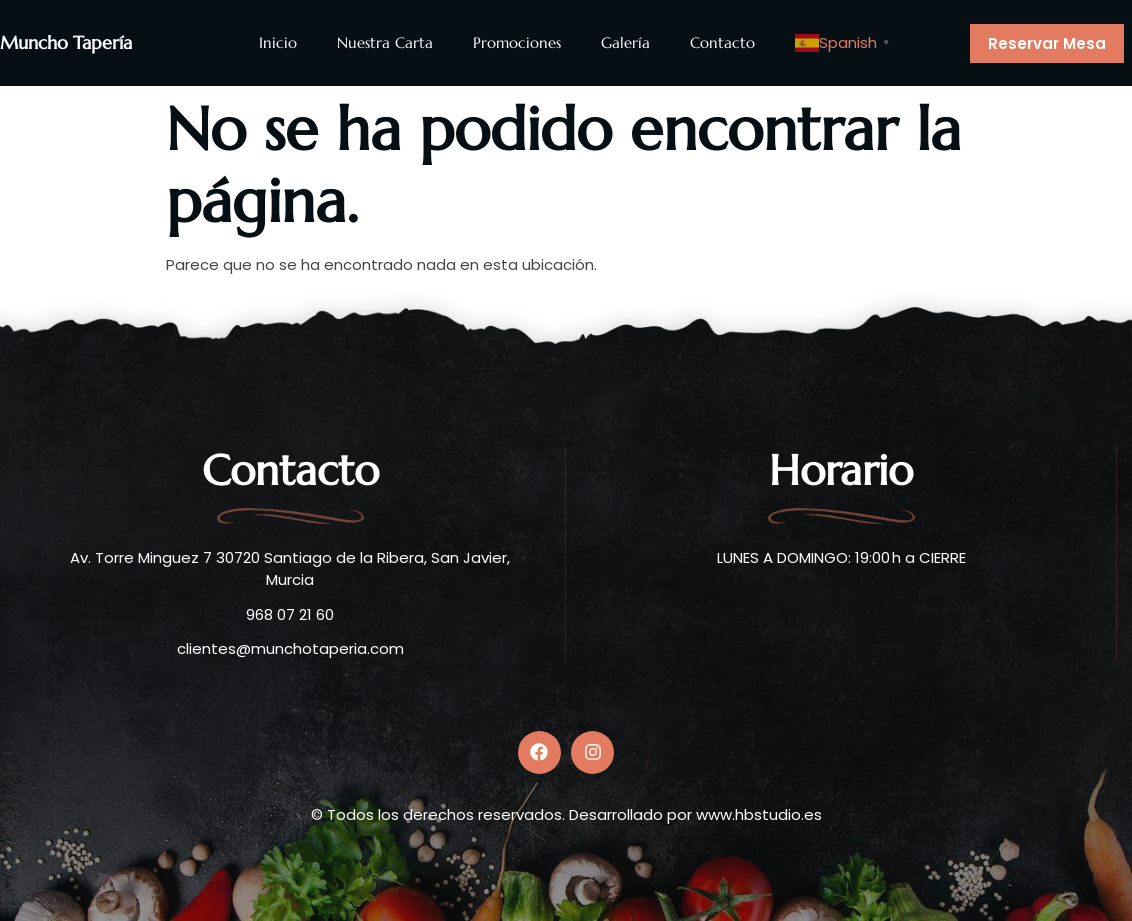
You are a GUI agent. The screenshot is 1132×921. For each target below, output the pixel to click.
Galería (625, 42)
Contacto (722, 42)
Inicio (278, 42)
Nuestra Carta (385, 42)
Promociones (517, 42)
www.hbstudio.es (759, 814)
